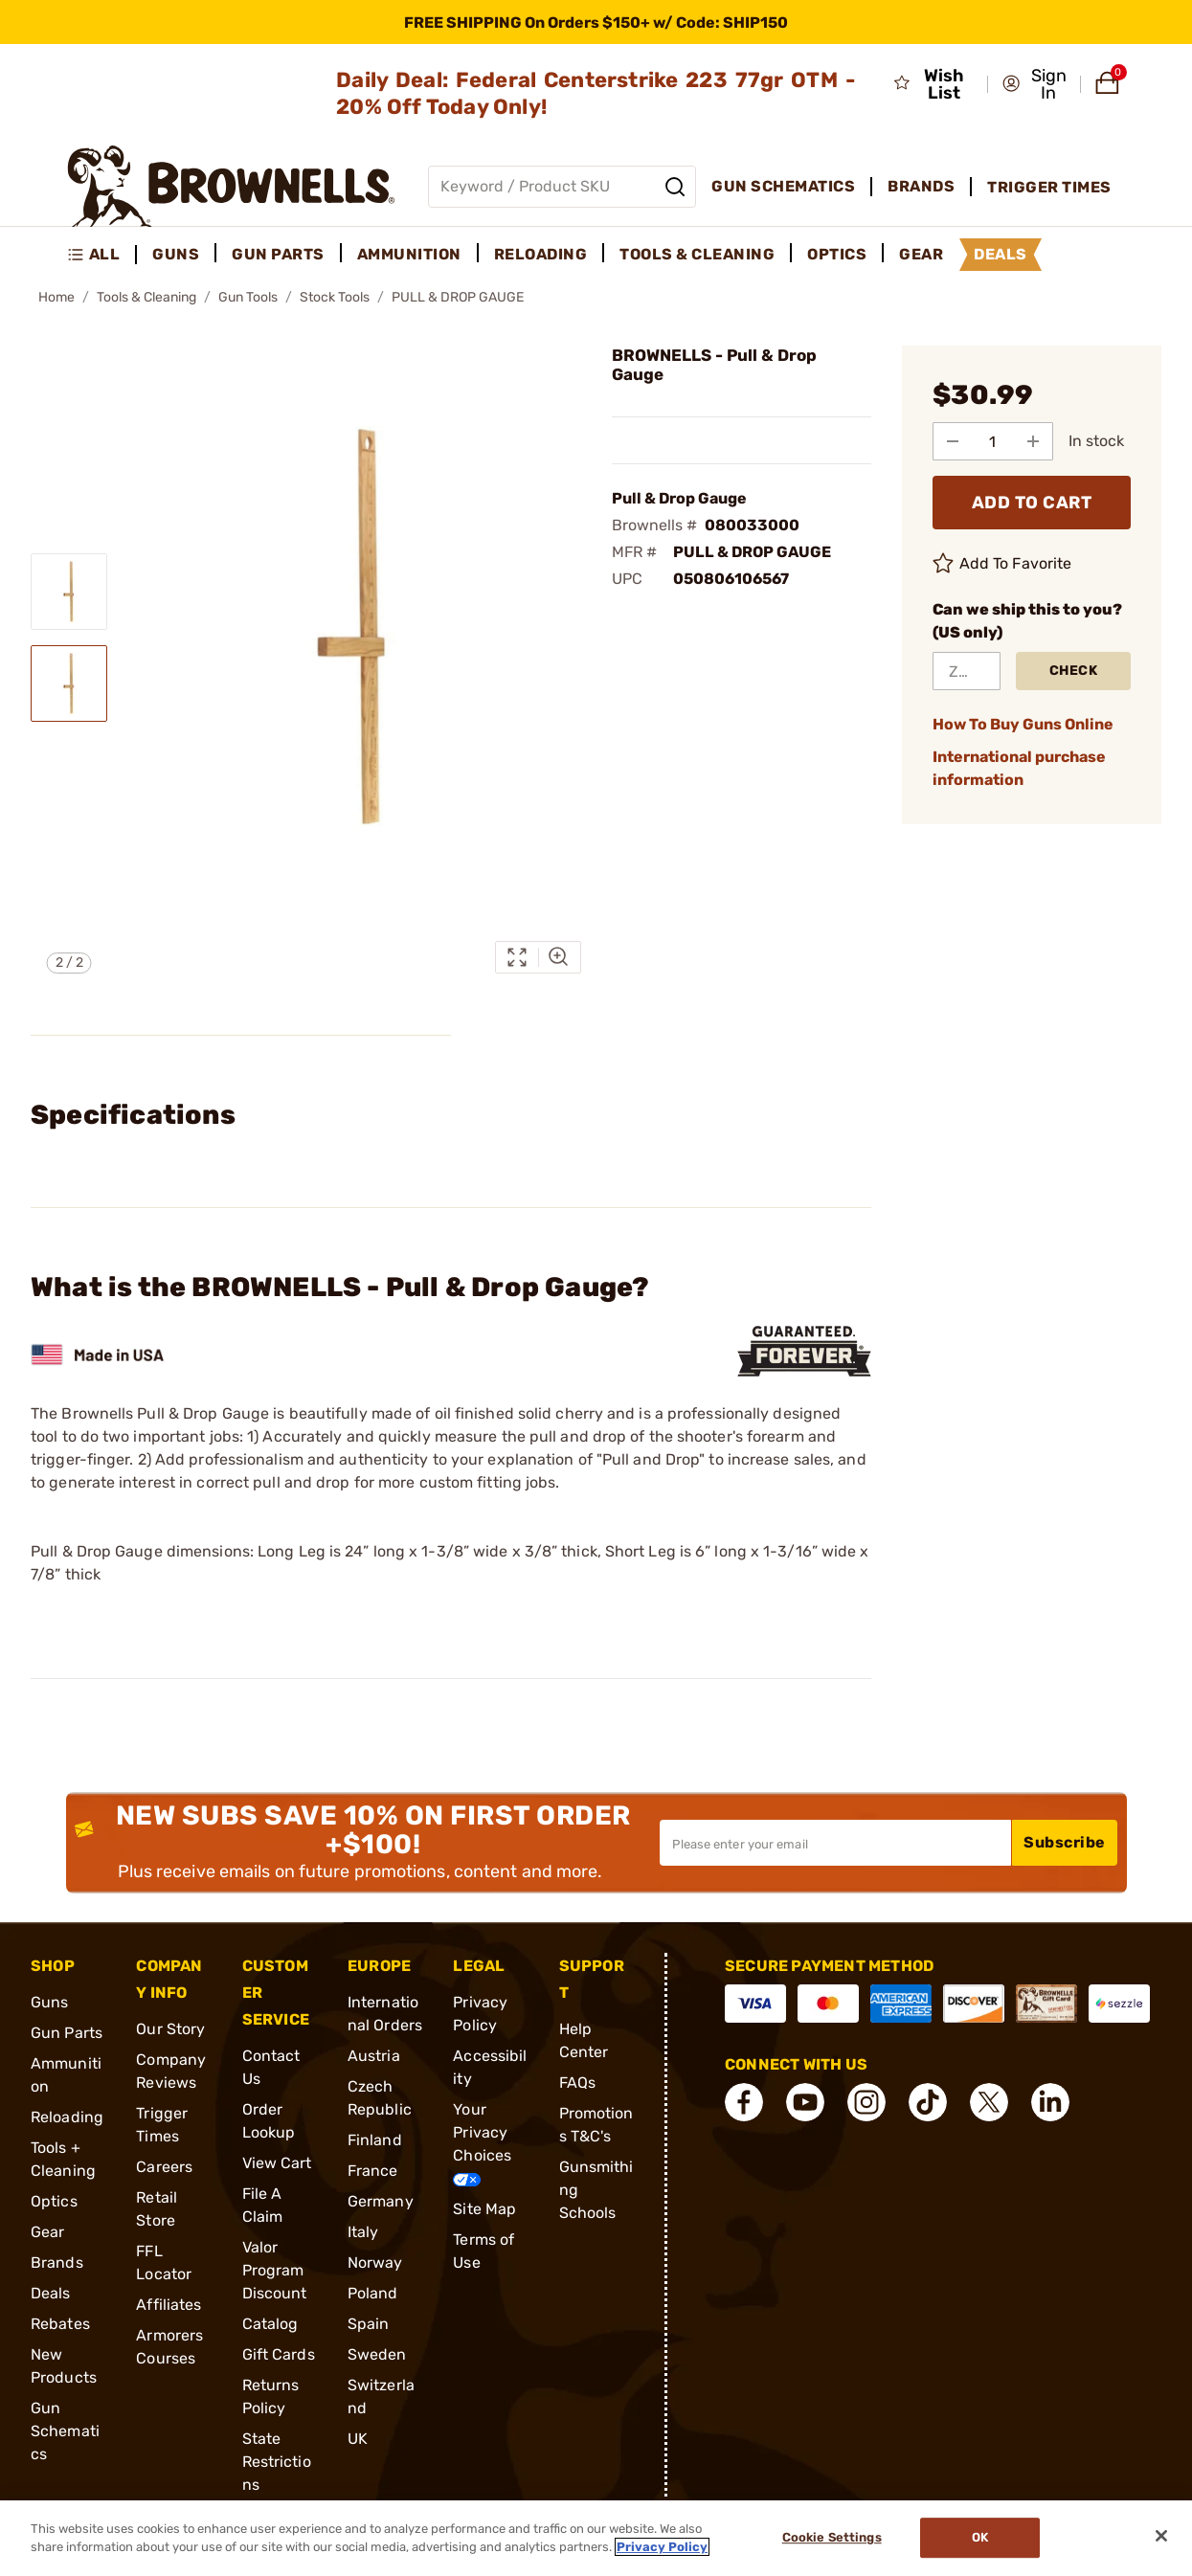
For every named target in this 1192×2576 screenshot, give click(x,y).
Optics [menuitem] (836, 254)
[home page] (231, 186)
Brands (57, 2262)
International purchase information (1019, 768)
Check (1073, 670)
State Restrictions (276, 2462)
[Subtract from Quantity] (952, 441)
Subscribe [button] (1064, 1842)
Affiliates (168, 2305)
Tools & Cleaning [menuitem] (697, 254)
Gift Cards (278, 2354)
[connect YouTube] (805, 2102)
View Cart (277, 2163)
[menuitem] (102, 254)
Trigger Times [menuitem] (1049, 187)
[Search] (675, 187)
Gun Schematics (65, 2431)
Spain (369, 2324)
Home (56, 297)
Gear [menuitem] (921, 254)
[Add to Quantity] (1033, 441)
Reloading (67, 2117)
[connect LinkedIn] (1050, 2102)
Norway (375, 2262)
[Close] (1161, 2536)
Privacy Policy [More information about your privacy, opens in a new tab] (662, 2547)
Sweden (377, 2354)
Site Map (484, 2209)
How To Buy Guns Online (1023, 724)
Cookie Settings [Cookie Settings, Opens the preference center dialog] (832, 2538)
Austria (374, 2056)
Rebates (60, 2324)
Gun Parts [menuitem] (278, 254)
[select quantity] (993, 441)
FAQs (577, 2082)
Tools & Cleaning (146, 297)
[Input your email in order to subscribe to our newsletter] (835, 1843)
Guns (49, 2002)
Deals (51, 2293)
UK (358, 2439)
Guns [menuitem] (175, 254)
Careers (164, 2167)
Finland (375, 2140)
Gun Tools (248, 297)
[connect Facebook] (744, 2102)
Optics (54, 2201)
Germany (381, 2201)
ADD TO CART (1032, 502)
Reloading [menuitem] (541, 254)
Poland (373, 2293)
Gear (47, 2232)
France (373, 2171)
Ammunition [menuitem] (409, 254)
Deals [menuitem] (1000, 254)
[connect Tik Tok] (928, 2102)
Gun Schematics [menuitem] (783, 186)
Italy (363, 2232)
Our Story (170, 2029)
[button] (1035, 84)
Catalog (270, 2324)
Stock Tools (335, 297)
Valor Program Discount (274, 2270)
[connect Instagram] (866, 2102)
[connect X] (989, 2102)
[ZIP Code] (967, 671)
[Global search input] (562, 187)
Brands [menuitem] (921, 186)
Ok (980, 2538)
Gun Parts (66, 2033)
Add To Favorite (1002, 563)
